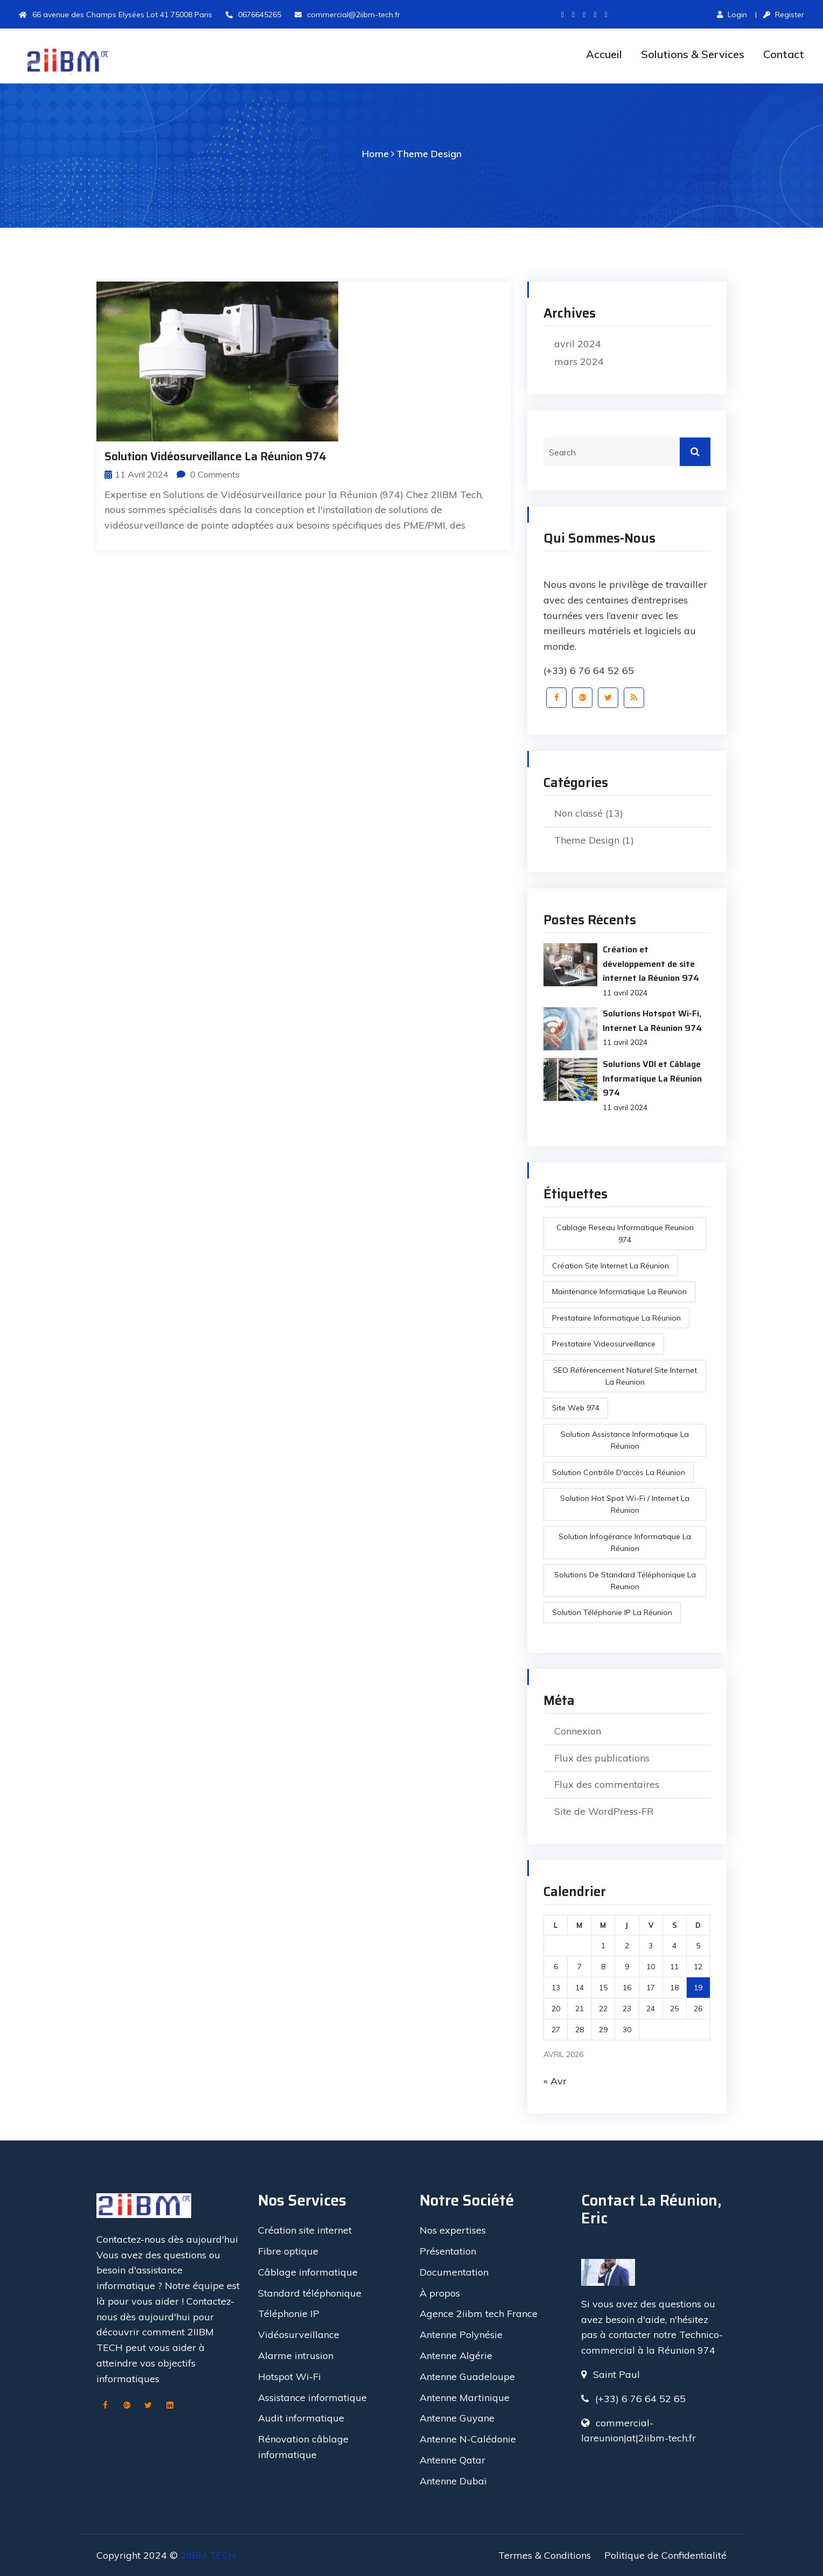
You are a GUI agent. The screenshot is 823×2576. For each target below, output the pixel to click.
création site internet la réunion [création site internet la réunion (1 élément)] (610, 1266)
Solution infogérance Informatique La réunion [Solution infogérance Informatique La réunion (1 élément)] (625, 1542)
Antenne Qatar (452, 2460)
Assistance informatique (312, 2397)
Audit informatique (301, 2418)
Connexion (577, 1731)
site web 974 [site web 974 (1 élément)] (575, 1408)
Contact (783, 54)
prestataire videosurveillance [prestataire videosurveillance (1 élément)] (603, 1344)
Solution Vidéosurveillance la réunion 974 (215, 456)
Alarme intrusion (295, 2355)
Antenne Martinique (465, 2397)
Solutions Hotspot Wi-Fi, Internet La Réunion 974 (652, 1020)
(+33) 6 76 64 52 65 (588, 670)
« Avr (555, 2081)
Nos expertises (453, 2230)
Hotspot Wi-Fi (289, 2376)
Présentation (448, 2251)
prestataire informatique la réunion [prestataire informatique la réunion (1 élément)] (616, 1318)
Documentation (454, 2272)
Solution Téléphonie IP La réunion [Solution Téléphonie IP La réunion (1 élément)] (612, 1612)
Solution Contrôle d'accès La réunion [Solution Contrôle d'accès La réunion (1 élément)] (618, 1472)
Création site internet (305, 2230)
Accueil (604, 54)
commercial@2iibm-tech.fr (347, 14)
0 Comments (208, 474)
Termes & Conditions (544, 2555)
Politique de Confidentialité (665, 2555)
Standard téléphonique (309, 2293)
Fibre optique (288, 2251)
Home (375, 154)
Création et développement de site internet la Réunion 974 (651, 964)
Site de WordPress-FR (604, 1811)
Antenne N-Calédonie (468, 2439)
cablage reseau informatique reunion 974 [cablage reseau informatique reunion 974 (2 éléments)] (625, 1233)
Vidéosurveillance (298, 2334)
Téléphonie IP (288, 2313)
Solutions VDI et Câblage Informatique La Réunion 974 (652, 1078)
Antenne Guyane (457, 2418)
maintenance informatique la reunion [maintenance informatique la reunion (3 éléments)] (619, 1291)
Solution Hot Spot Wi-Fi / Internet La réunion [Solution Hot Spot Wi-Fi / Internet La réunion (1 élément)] (624, 1504)
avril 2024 (577, 344)
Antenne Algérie (456, 2355)
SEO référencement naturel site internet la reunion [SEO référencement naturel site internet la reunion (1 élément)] (625, 1376)
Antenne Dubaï (453, 2481)
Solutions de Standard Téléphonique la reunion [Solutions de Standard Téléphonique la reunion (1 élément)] (625, 1580)
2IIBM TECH (208, 2555)
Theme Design (429, 154)
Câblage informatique (308, 2272)
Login (732, 14)
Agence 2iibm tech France (479, 2313)
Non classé (578, 813)
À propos (440, 2293)
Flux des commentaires (606, 1784)
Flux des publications (602, 1758)
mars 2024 (579, 361)
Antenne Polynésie (461, 2334)
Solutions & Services (692, 54)
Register (783, 14)
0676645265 (253, 14)
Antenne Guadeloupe (467, 2376)
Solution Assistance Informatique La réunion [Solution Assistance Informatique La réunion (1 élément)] (625, 1440)
